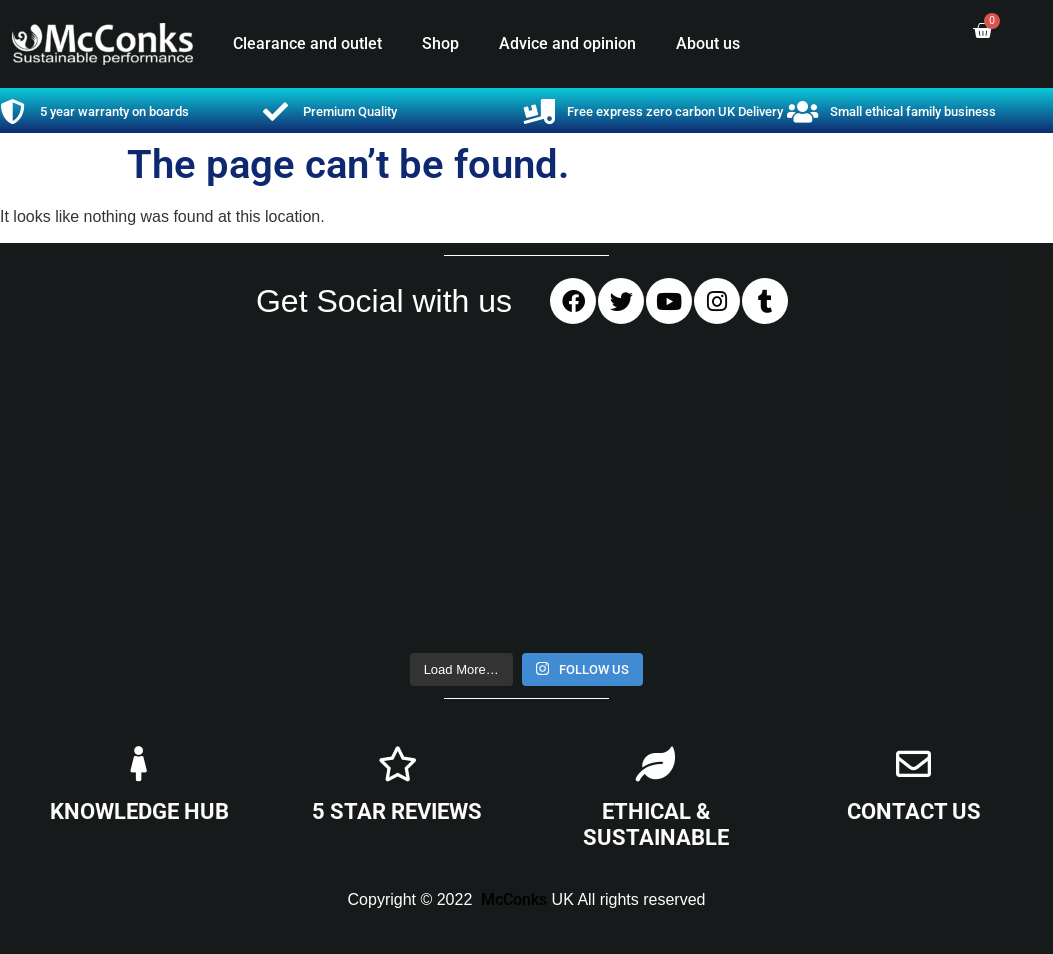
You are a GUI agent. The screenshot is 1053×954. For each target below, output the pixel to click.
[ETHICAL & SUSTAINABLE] (655, 763)
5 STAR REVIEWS (397, 811)
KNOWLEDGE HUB (139, 811)
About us (708, 43)
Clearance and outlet (307, 43)
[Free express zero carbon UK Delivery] (539, 111)
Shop (440, 43)
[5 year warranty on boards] (12, 111)
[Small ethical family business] (802, 111)
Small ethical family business (913, 111)
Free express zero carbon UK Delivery (675, 111)
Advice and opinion (567, 43)
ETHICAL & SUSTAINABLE (656, 824)
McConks (514, 899)
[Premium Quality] (275, 111)
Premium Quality (350, 111)
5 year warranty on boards (114, 111)
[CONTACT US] (913, 763)
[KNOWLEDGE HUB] (139, 763)
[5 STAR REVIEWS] (397, 763)
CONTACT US (914, 811)
